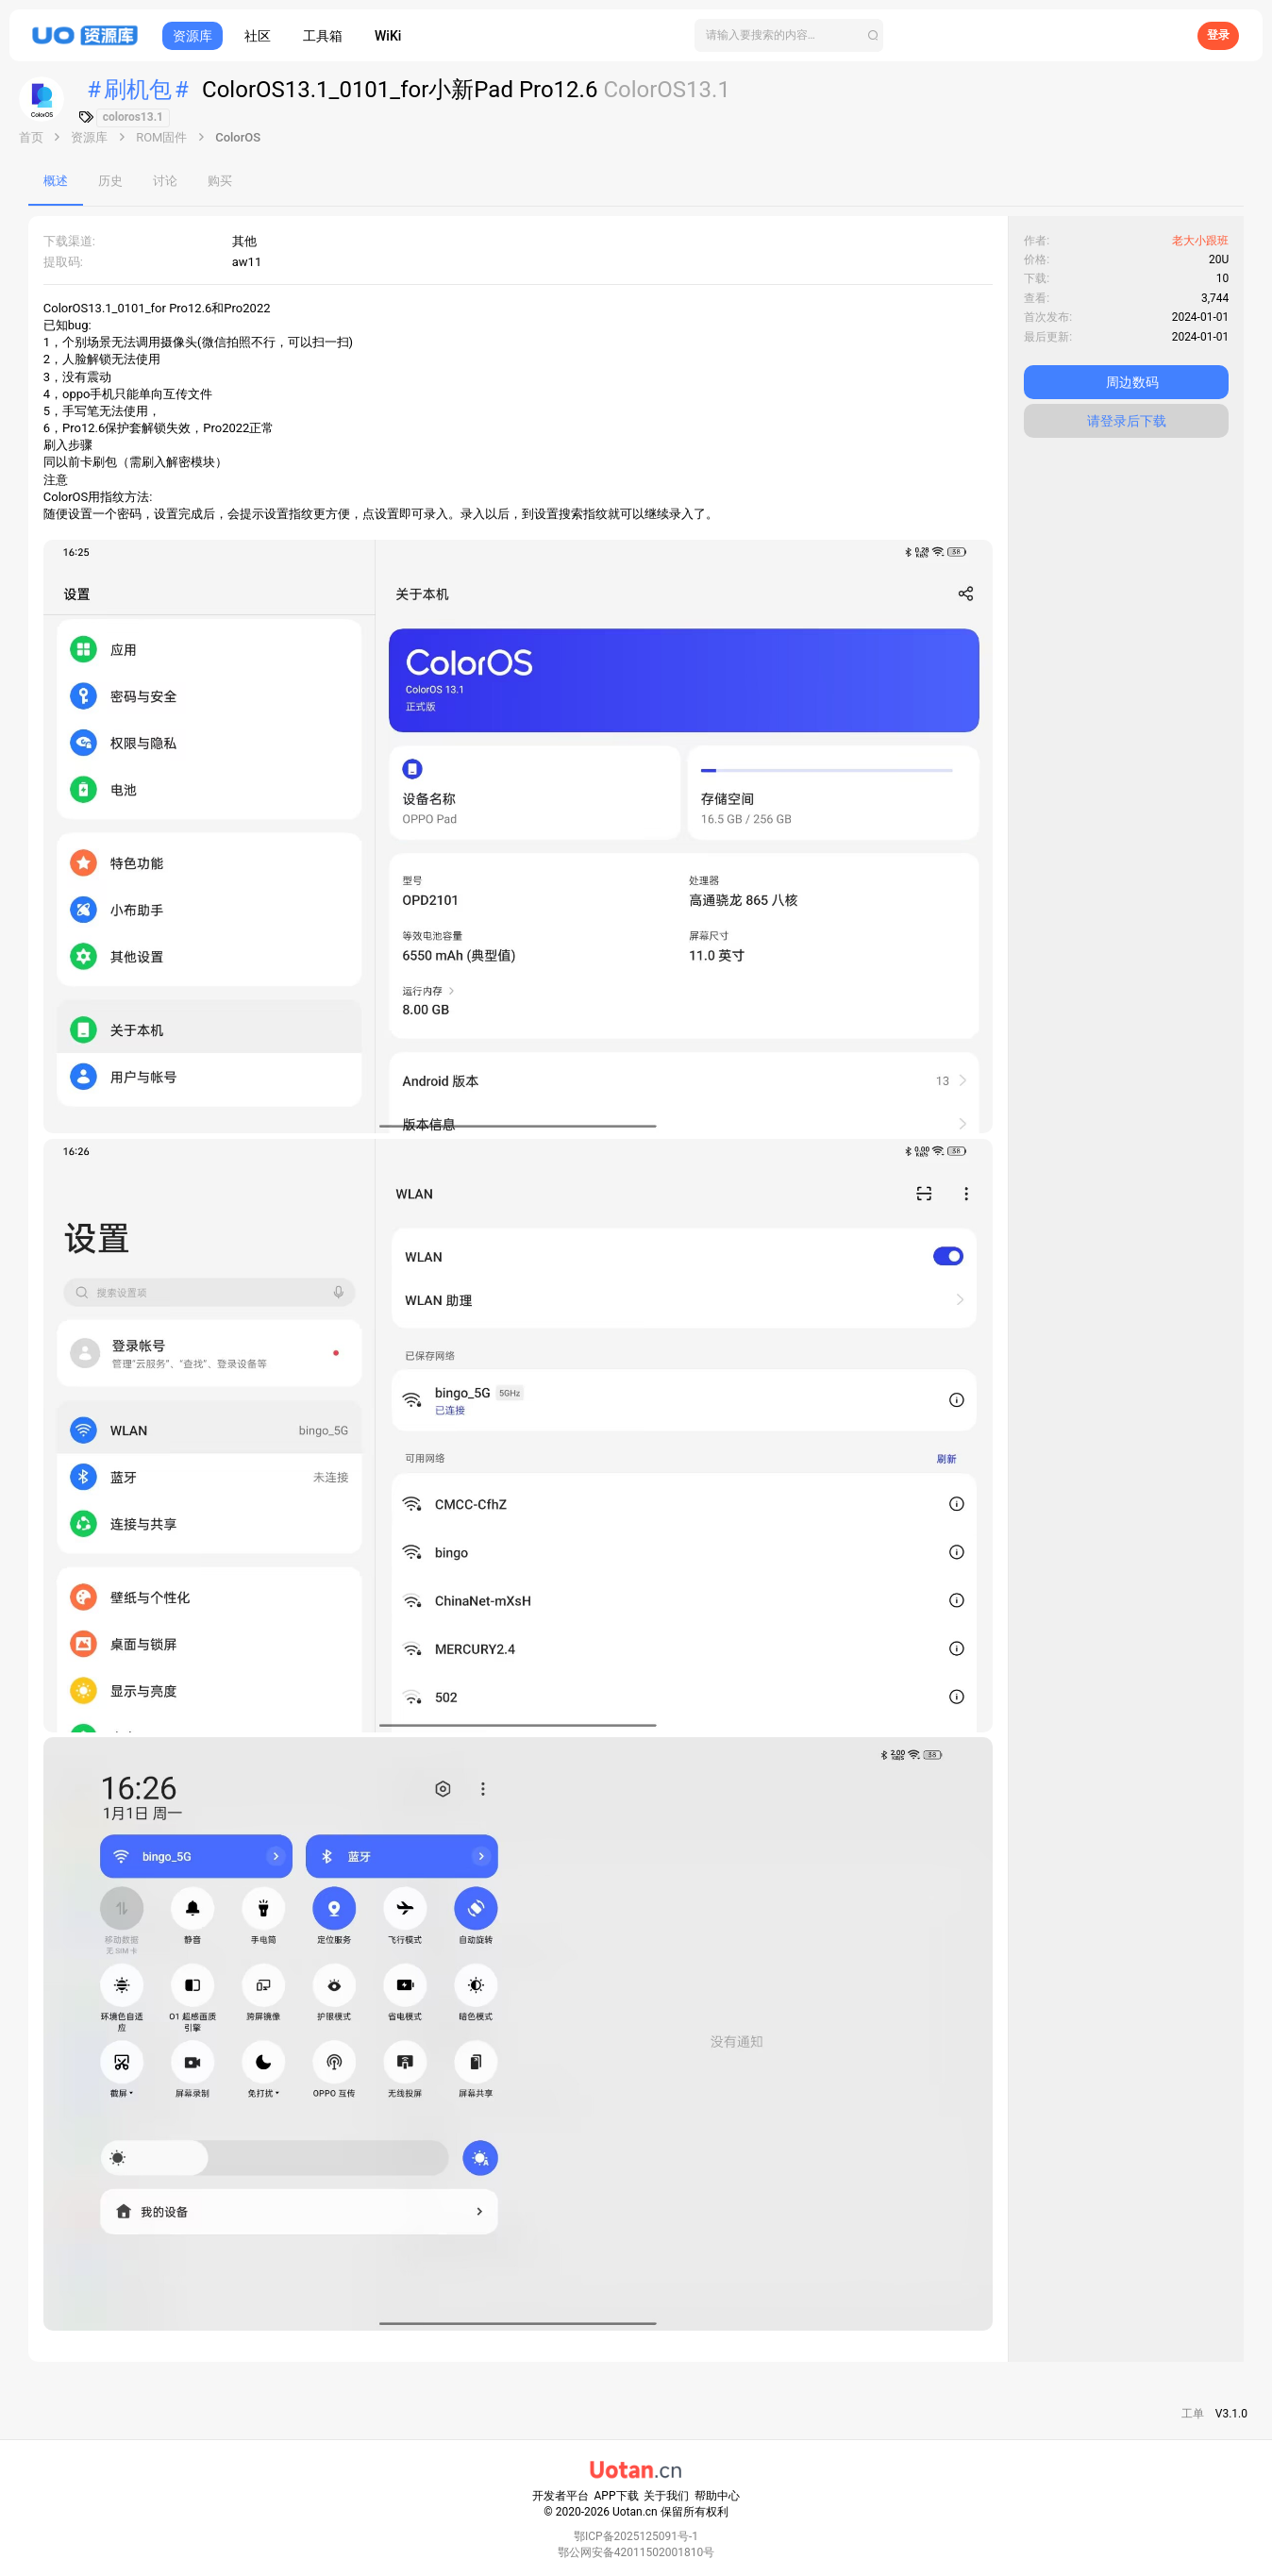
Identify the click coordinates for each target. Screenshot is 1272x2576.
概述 (55, 181)
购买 (220, 181)
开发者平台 (560, 2495)
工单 (1192, 2413)
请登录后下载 (1126, 420)
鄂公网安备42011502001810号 (636, 2552)
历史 (110, 181)
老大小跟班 (1200, 240)
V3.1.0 (1231, 2413)
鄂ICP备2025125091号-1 (636, 2536)
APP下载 (616, 2495)
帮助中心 (717, 2495)
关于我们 (666, 2495)
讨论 (165, 181)
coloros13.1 (133, 117)
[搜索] (789, 35)
